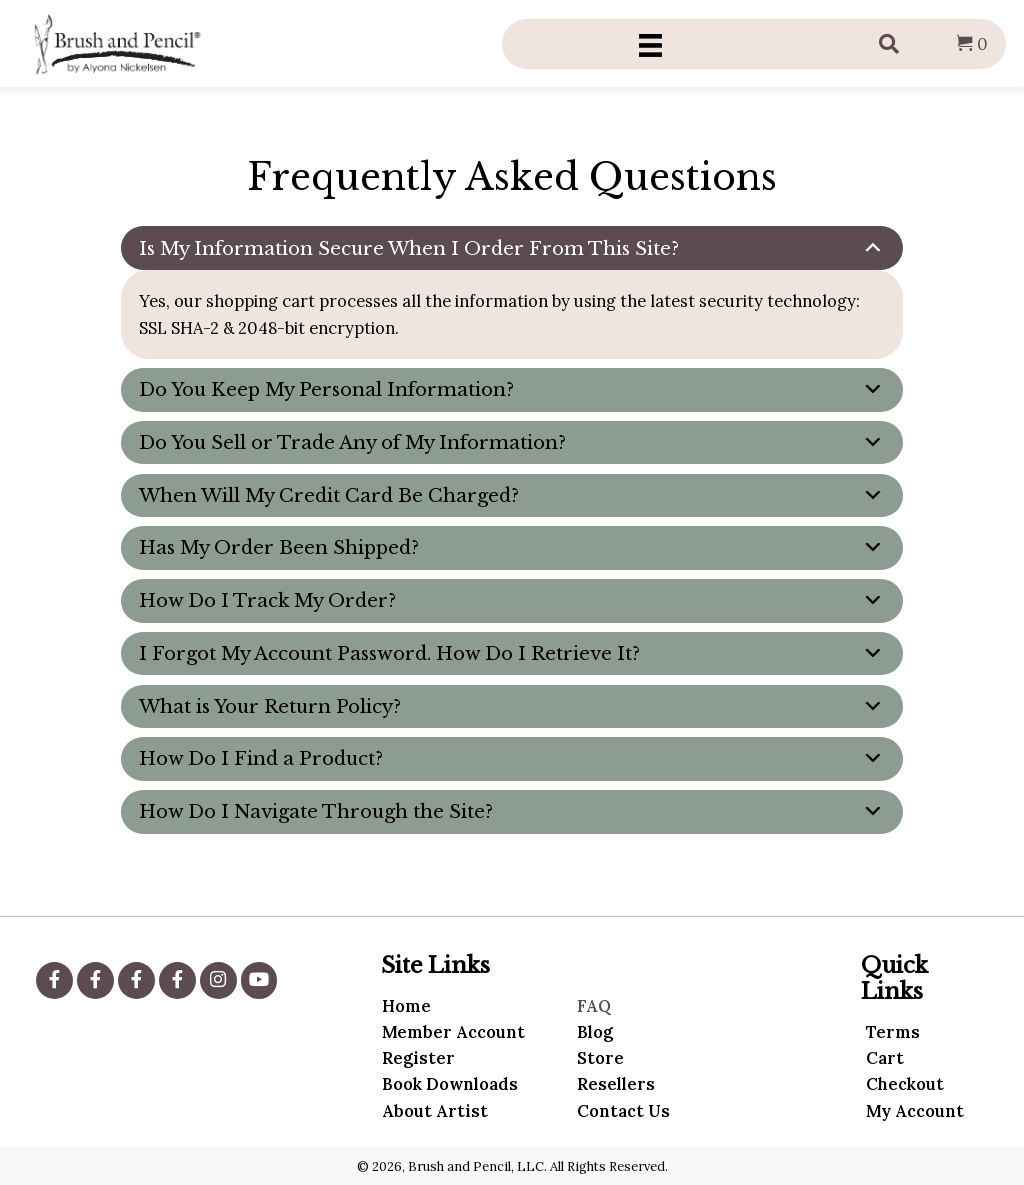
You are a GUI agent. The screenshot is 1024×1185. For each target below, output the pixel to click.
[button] (54, 980)
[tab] (512, 248)
